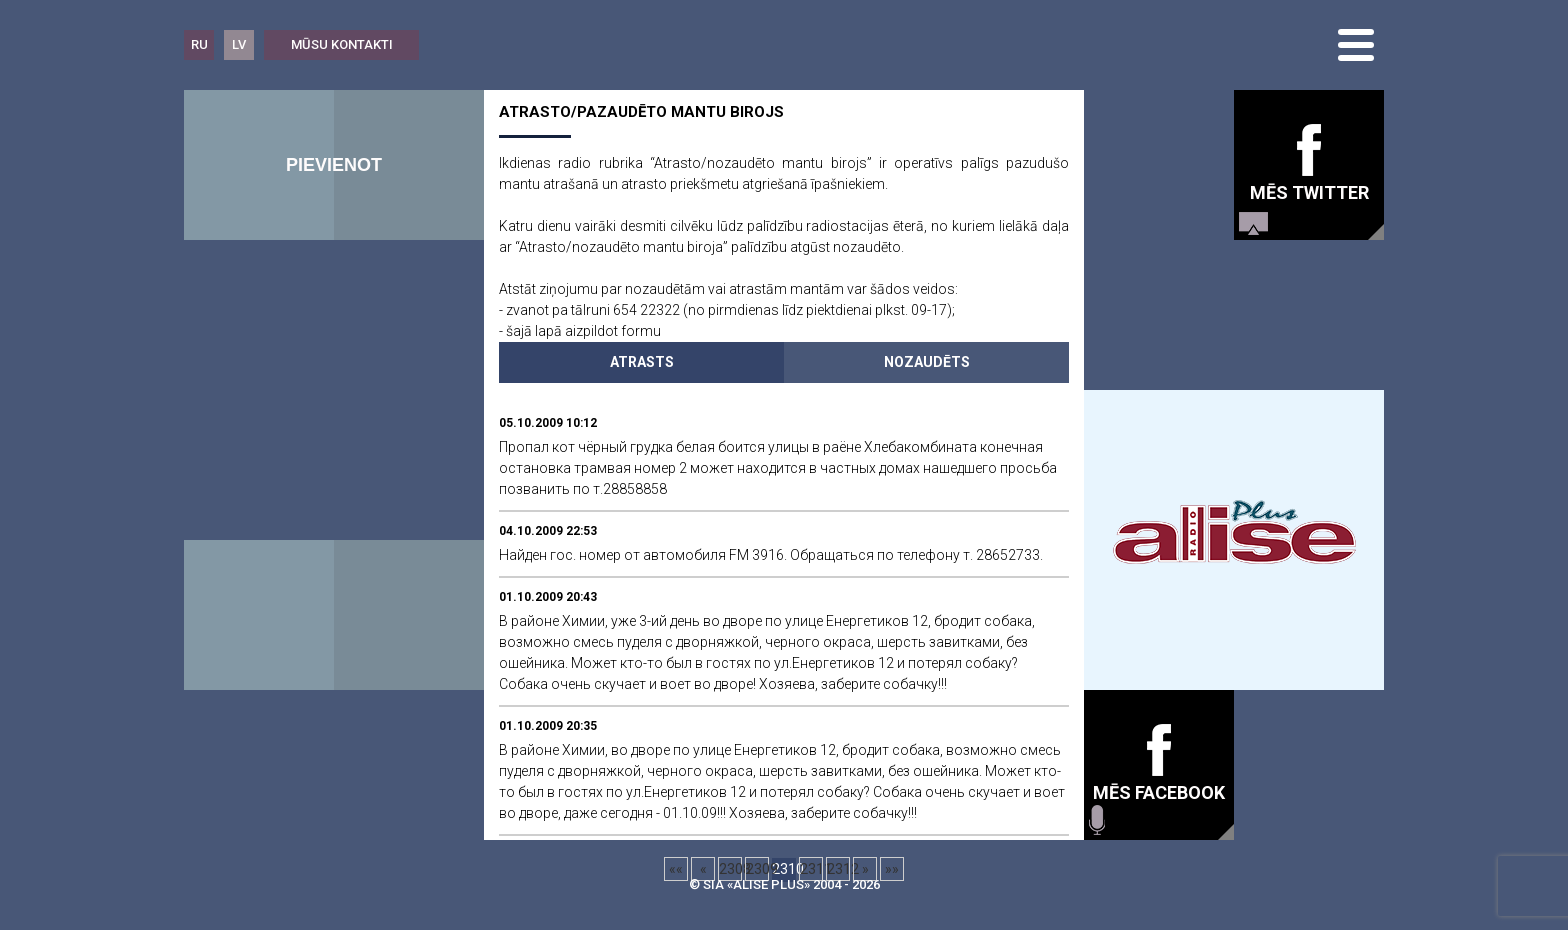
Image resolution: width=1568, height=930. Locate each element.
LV (239, 44)
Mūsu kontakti (342, 44)
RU (199, 44)
